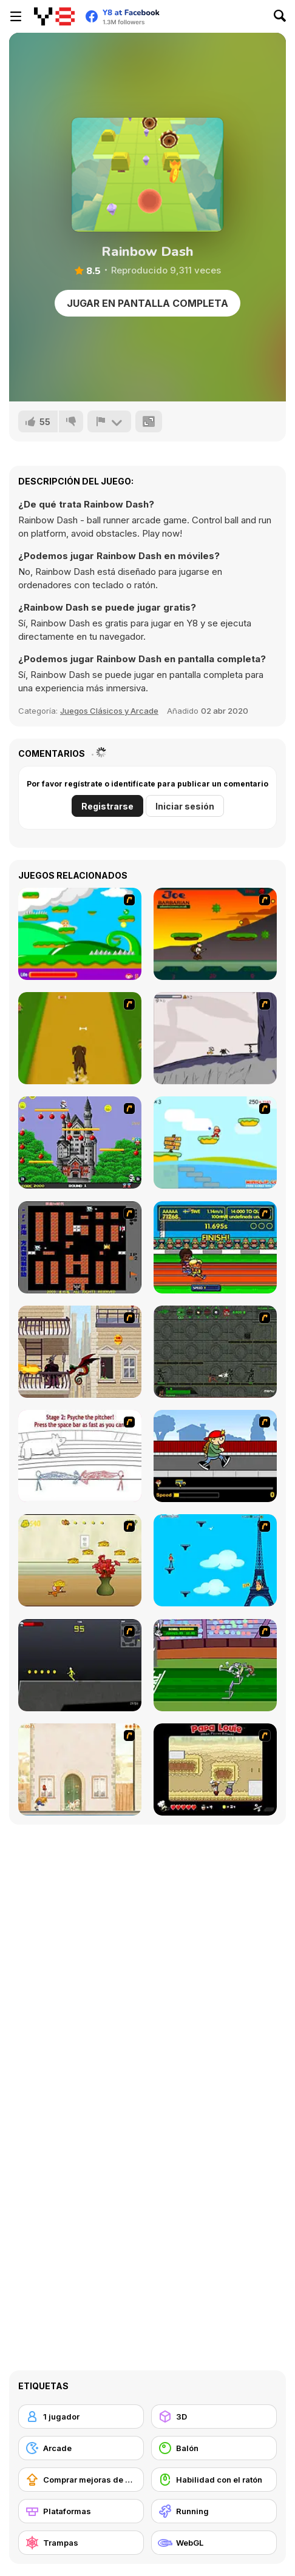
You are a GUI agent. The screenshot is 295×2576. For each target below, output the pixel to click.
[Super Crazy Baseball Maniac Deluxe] (79, 1456)
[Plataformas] (81, 2511)
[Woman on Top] (215, 1560)
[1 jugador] (81, 2416)
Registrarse (107, 806)
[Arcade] (81, 2448)
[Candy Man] (79, 934)
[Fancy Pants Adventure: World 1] (215, 1038)
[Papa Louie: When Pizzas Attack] (215, 1769)
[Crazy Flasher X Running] (79, 1665)
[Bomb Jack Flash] (79, 1142)
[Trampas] (81, 2543)
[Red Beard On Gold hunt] (215, 1142)
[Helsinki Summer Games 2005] (215, 1247)
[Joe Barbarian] (215, 934)
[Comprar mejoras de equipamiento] (81, 2479)
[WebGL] (214, 2543)
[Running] (214, 2511)
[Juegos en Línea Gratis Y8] (54, 16)
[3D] (214, 2416)
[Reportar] (109, 421)
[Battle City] (79, 1247)
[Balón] (214, 2448)
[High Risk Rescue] (79, 1352)
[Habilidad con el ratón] (214, 2479)
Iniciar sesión (184, 806)
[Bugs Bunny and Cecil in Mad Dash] (215, 1665)
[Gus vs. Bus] (215, 1456)
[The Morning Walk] (79, 1769)
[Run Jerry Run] (79, 1560)
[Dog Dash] (79, 1038)
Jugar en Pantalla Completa (147, 303)
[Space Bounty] (215, 1352)
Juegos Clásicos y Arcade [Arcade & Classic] (109, 711)
